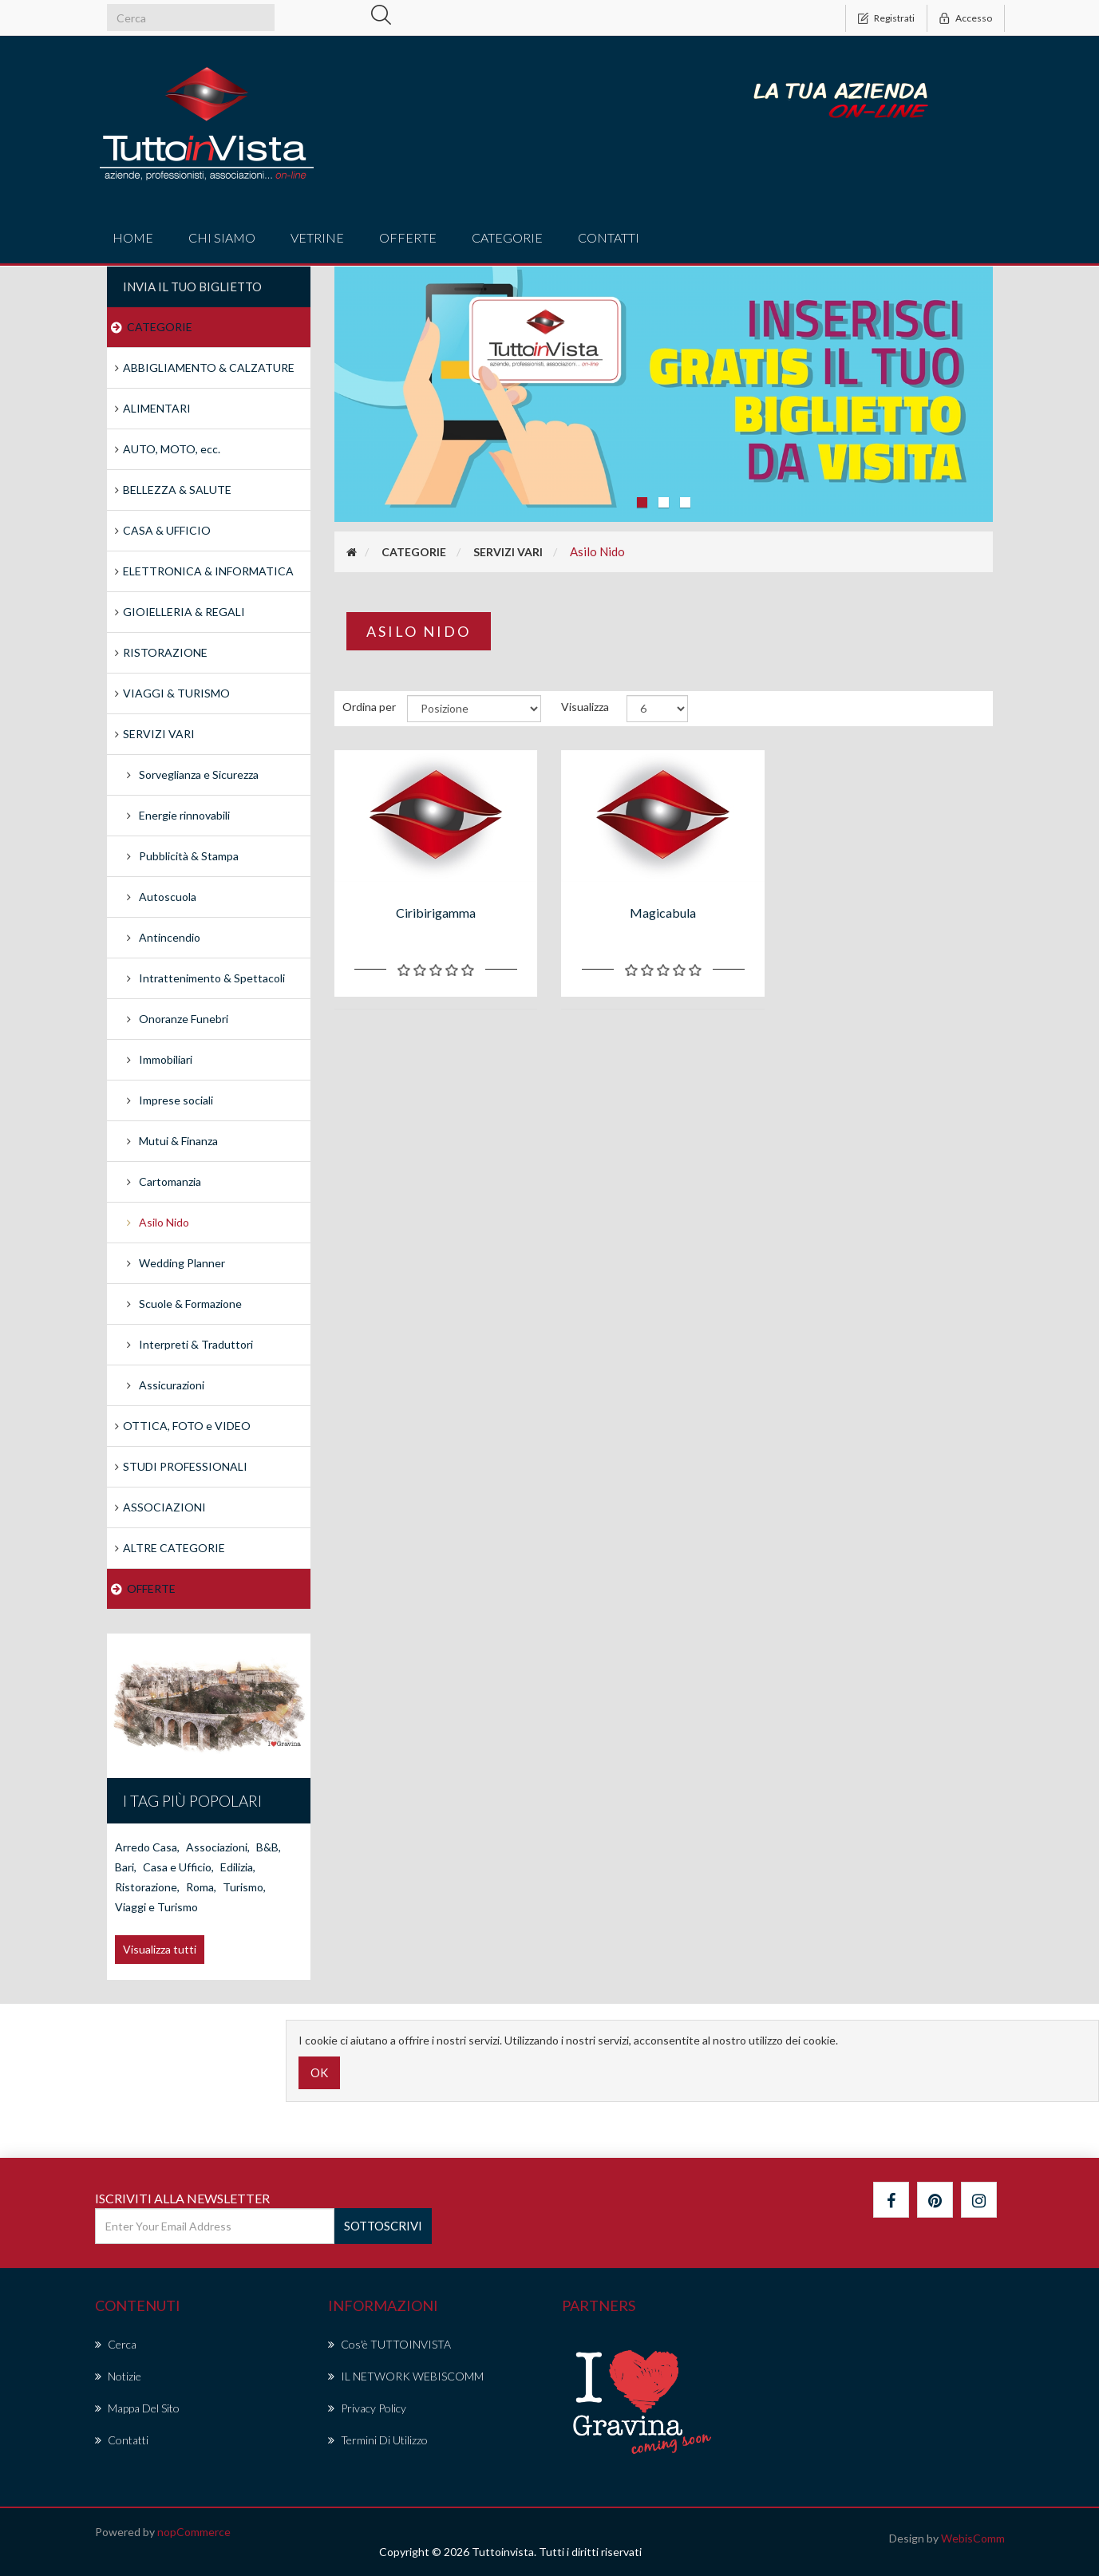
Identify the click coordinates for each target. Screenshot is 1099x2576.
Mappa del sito (137, 2408)
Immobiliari (165, 1059)
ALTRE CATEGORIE (174, 1548)
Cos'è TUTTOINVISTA (389, 2344)
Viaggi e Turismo (156, 1907)
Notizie (118, 2376)
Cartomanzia (170, 1181)
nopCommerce (194, 2531)
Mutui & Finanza (178, 1141)
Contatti (608, 237)
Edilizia (237, 1867)
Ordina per (369, 706)
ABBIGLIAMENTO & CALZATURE (209, 367)
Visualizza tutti (159, 1949)
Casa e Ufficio (178, 1867)
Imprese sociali (176, 1100)
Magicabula (663, 912)
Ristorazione (147, 1887)
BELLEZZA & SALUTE (177, 489)
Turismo (244, 1887)
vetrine (317, 237)
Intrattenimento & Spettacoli (212, 978)
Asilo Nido (164, 1222)
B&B (268, 1847)
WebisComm (973, 2538)
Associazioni (218, 1847)
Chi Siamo (221, 237)
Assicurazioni (171, 1385)
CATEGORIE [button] (507, 237)
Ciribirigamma (436, 912)
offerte (408, 237)
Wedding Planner (182, 1263)
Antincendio (169, 937)
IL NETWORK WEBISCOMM (406, 2376)
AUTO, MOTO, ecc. (171, 449)
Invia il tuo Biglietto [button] (192, 286)
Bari (125, 1867)
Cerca (115, 2344)
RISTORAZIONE (165, 652)
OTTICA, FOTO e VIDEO (187, 1425)
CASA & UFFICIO (167, 530)
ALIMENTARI (157, 408)
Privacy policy (367, 2408)
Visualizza (585, 706)
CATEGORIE (159, 327)
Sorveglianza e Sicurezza (199, 774)
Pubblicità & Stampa (189, 856)
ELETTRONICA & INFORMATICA (208, 571)
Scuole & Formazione (190, 1303)
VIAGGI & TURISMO (176, 693)
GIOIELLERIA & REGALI (184, 611)
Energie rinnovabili (184, 815)
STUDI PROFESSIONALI (185, 1466)
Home (133, 237)
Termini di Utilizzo (378, 2440)
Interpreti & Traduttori (196, 1344)
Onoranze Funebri (183, 1018)
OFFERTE (151, 1588)
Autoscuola (167, 896)
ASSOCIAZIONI (164, 1507)
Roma (201, 1887)
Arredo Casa (147, 1847)
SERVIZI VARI (159, 734)
